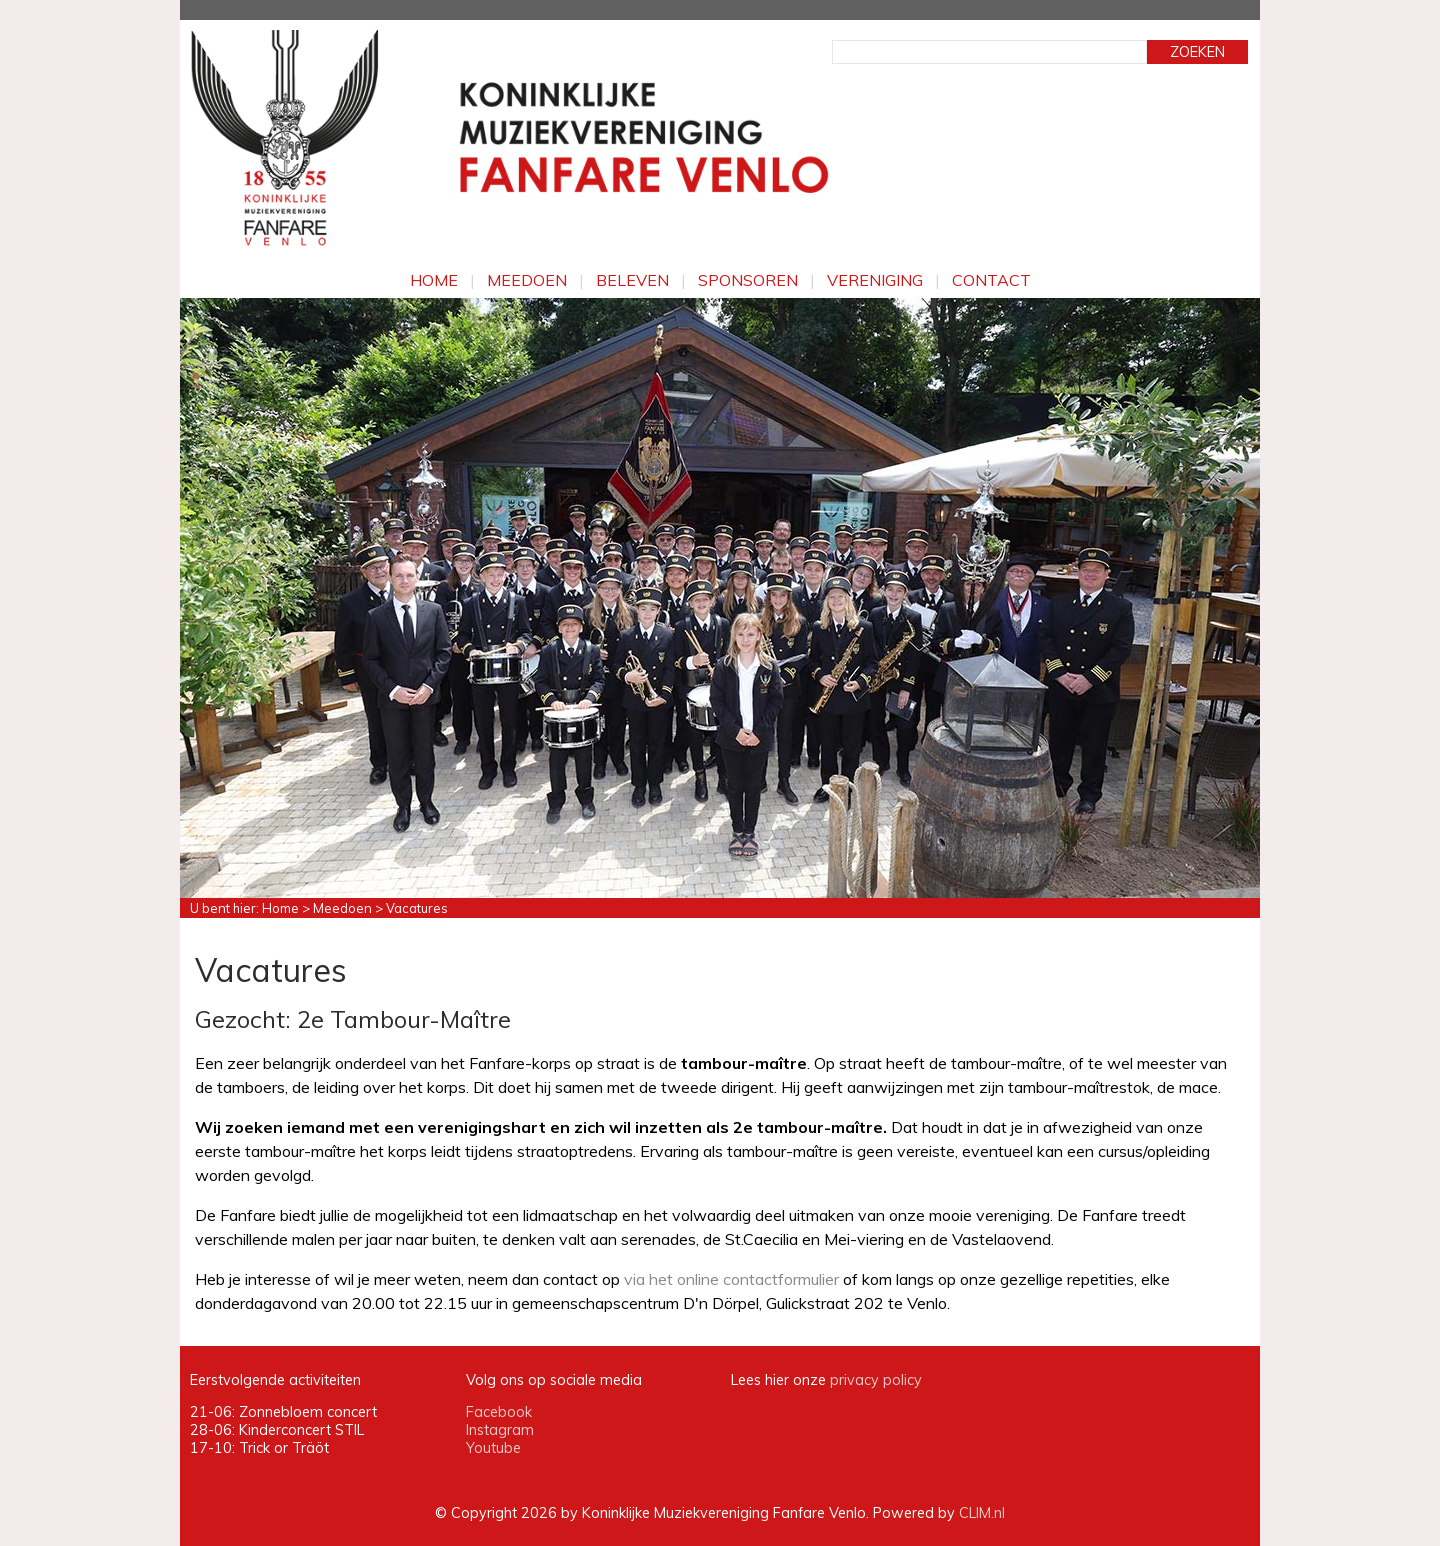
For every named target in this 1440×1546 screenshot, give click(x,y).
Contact (991, 280)
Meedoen (527, 280)
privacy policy (876, 1380)
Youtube (493, 1448)
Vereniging (875, 280)
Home (434, 280)
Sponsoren (748, 280)
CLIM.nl (982, 1513)
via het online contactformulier (731, 1279)
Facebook (499, 1412)
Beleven (632, 280)
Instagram (500, 1430)
